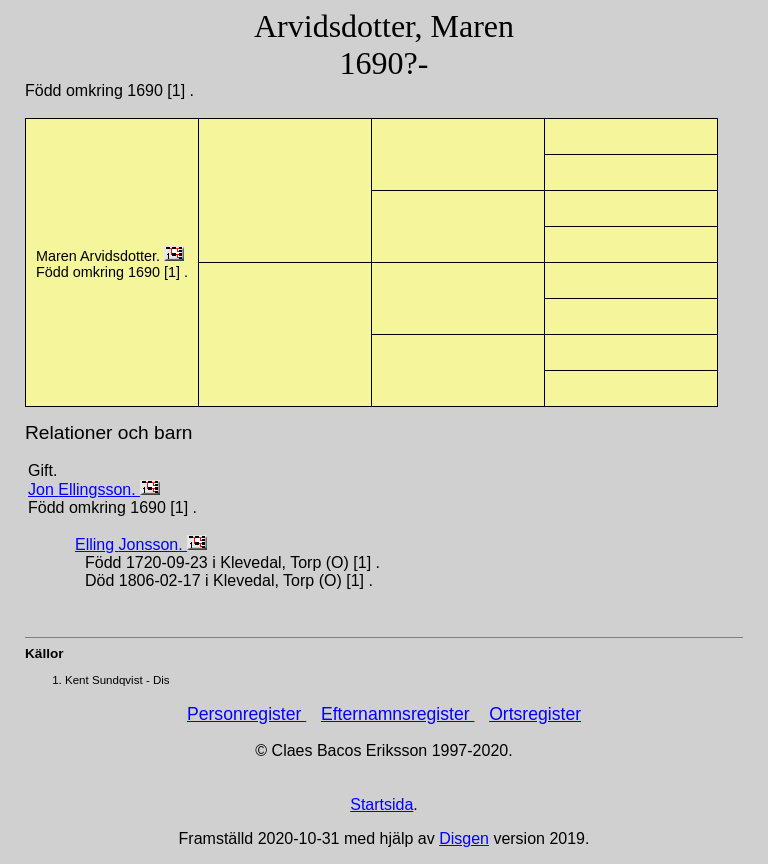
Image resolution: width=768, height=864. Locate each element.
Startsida (381, 804)
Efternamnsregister (398, 714)
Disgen (464, 838)
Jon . (84, 489)
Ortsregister (535, 714)
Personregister (246, 714)
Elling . (131, 544)
